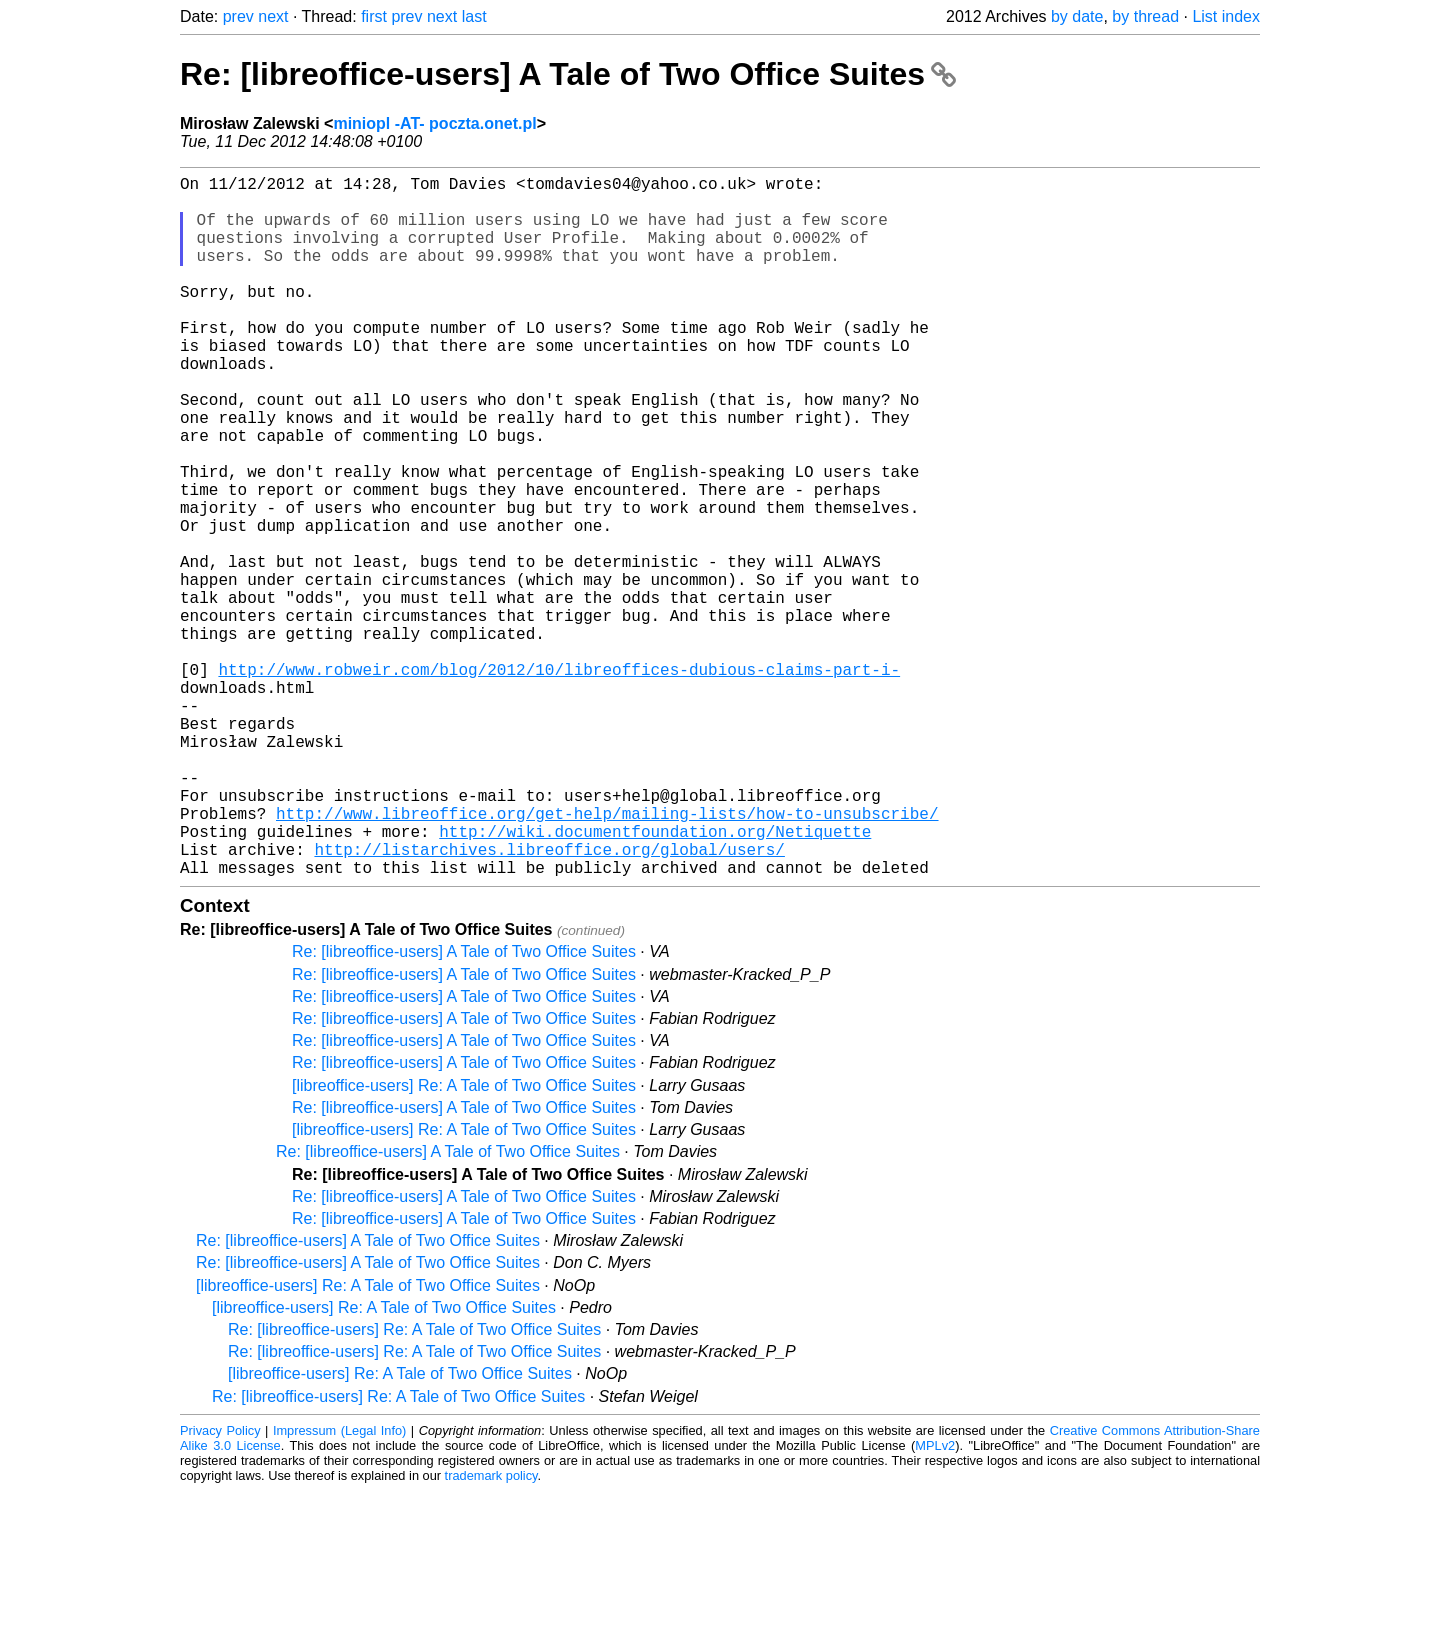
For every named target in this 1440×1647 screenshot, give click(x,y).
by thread (1145, 16)
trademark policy (491, 1631)
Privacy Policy (220, 1586)
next (273, 16)
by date (1077, 16)
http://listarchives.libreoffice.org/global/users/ (549, 1001)
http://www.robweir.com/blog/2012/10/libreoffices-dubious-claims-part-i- (559, 781)
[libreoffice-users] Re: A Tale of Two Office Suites (464, 1241)
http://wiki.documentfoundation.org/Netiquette (655, 979)
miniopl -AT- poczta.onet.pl (434, 123)
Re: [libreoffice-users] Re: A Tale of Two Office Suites (414, 1485)
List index (1226, 16)
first (374, 16)
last (474, 16)
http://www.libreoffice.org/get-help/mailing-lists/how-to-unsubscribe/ (607, 957)
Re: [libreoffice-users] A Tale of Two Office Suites (568, 74)
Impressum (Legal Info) (339, 1586)
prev (238, 16)
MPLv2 (935, 1601)
